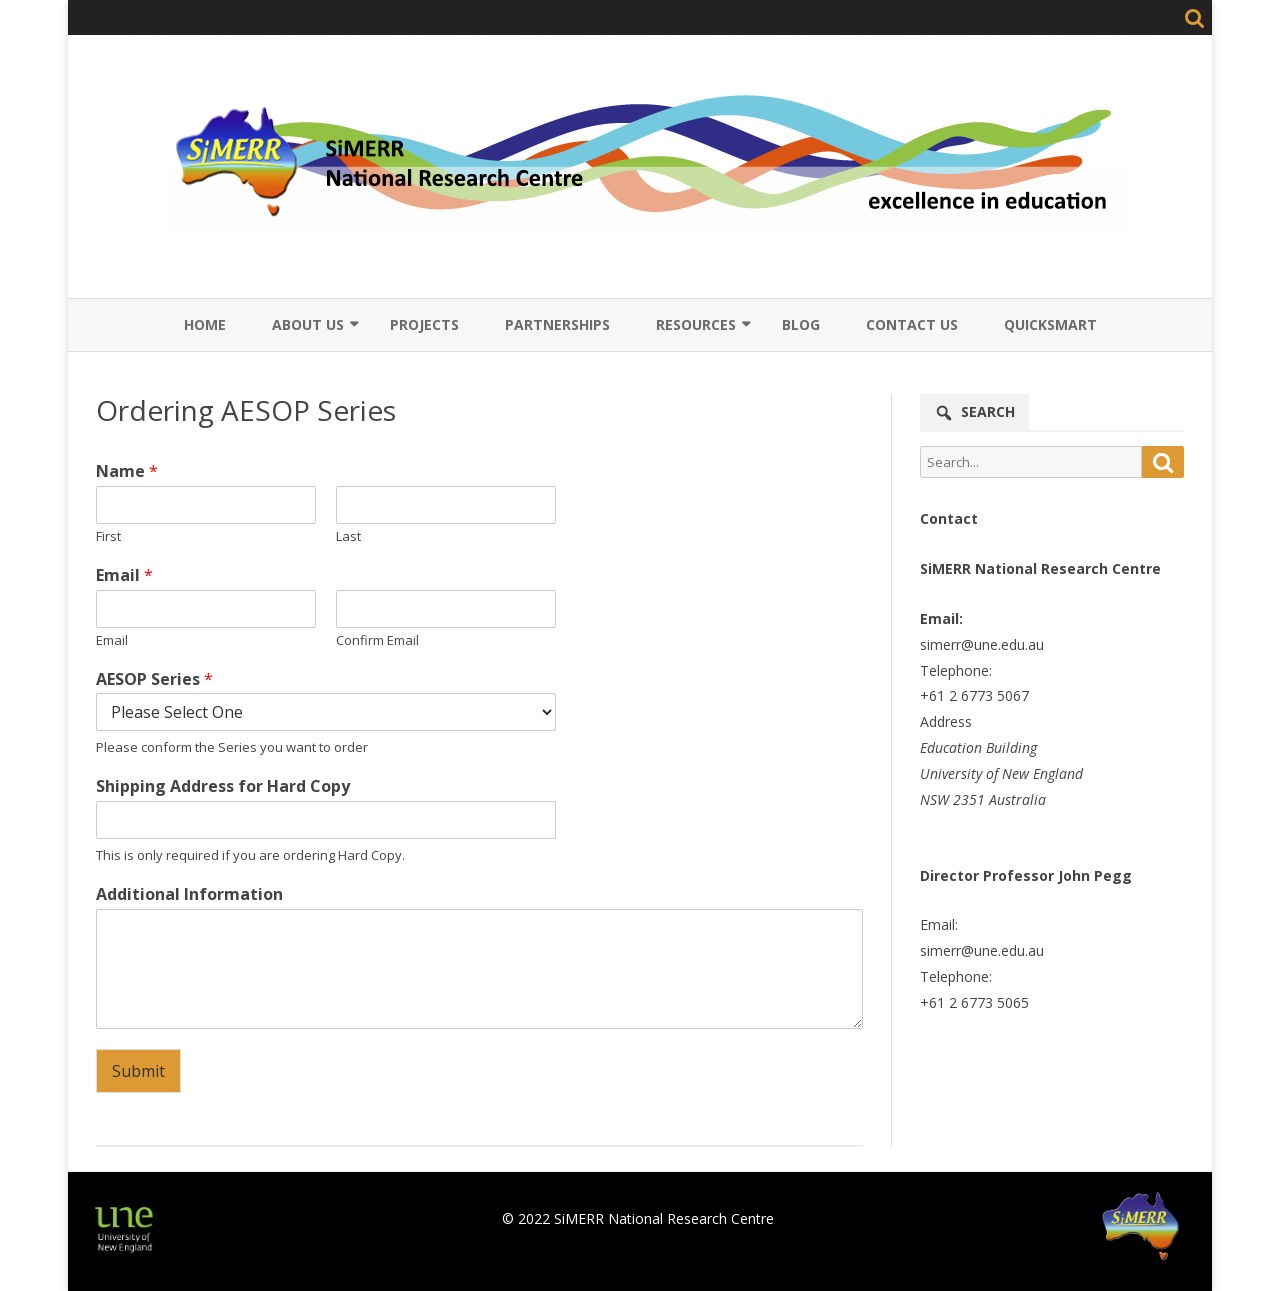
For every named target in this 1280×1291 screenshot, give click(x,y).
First (108, 536)
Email (124, 575)
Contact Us (912, 324)
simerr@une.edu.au (982, 644)
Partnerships (557, 324)
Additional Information (189, 894)
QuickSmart (1050, 324)
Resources (696, 324)
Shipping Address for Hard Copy (223, 786)
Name (127, 471)
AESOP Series (154, 679)
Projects (424, 324)
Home (205, 324)
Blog (801, 324)
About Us (308, 324)
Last (348, 536)
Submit (138, 1071)
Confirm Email (377, 640)
